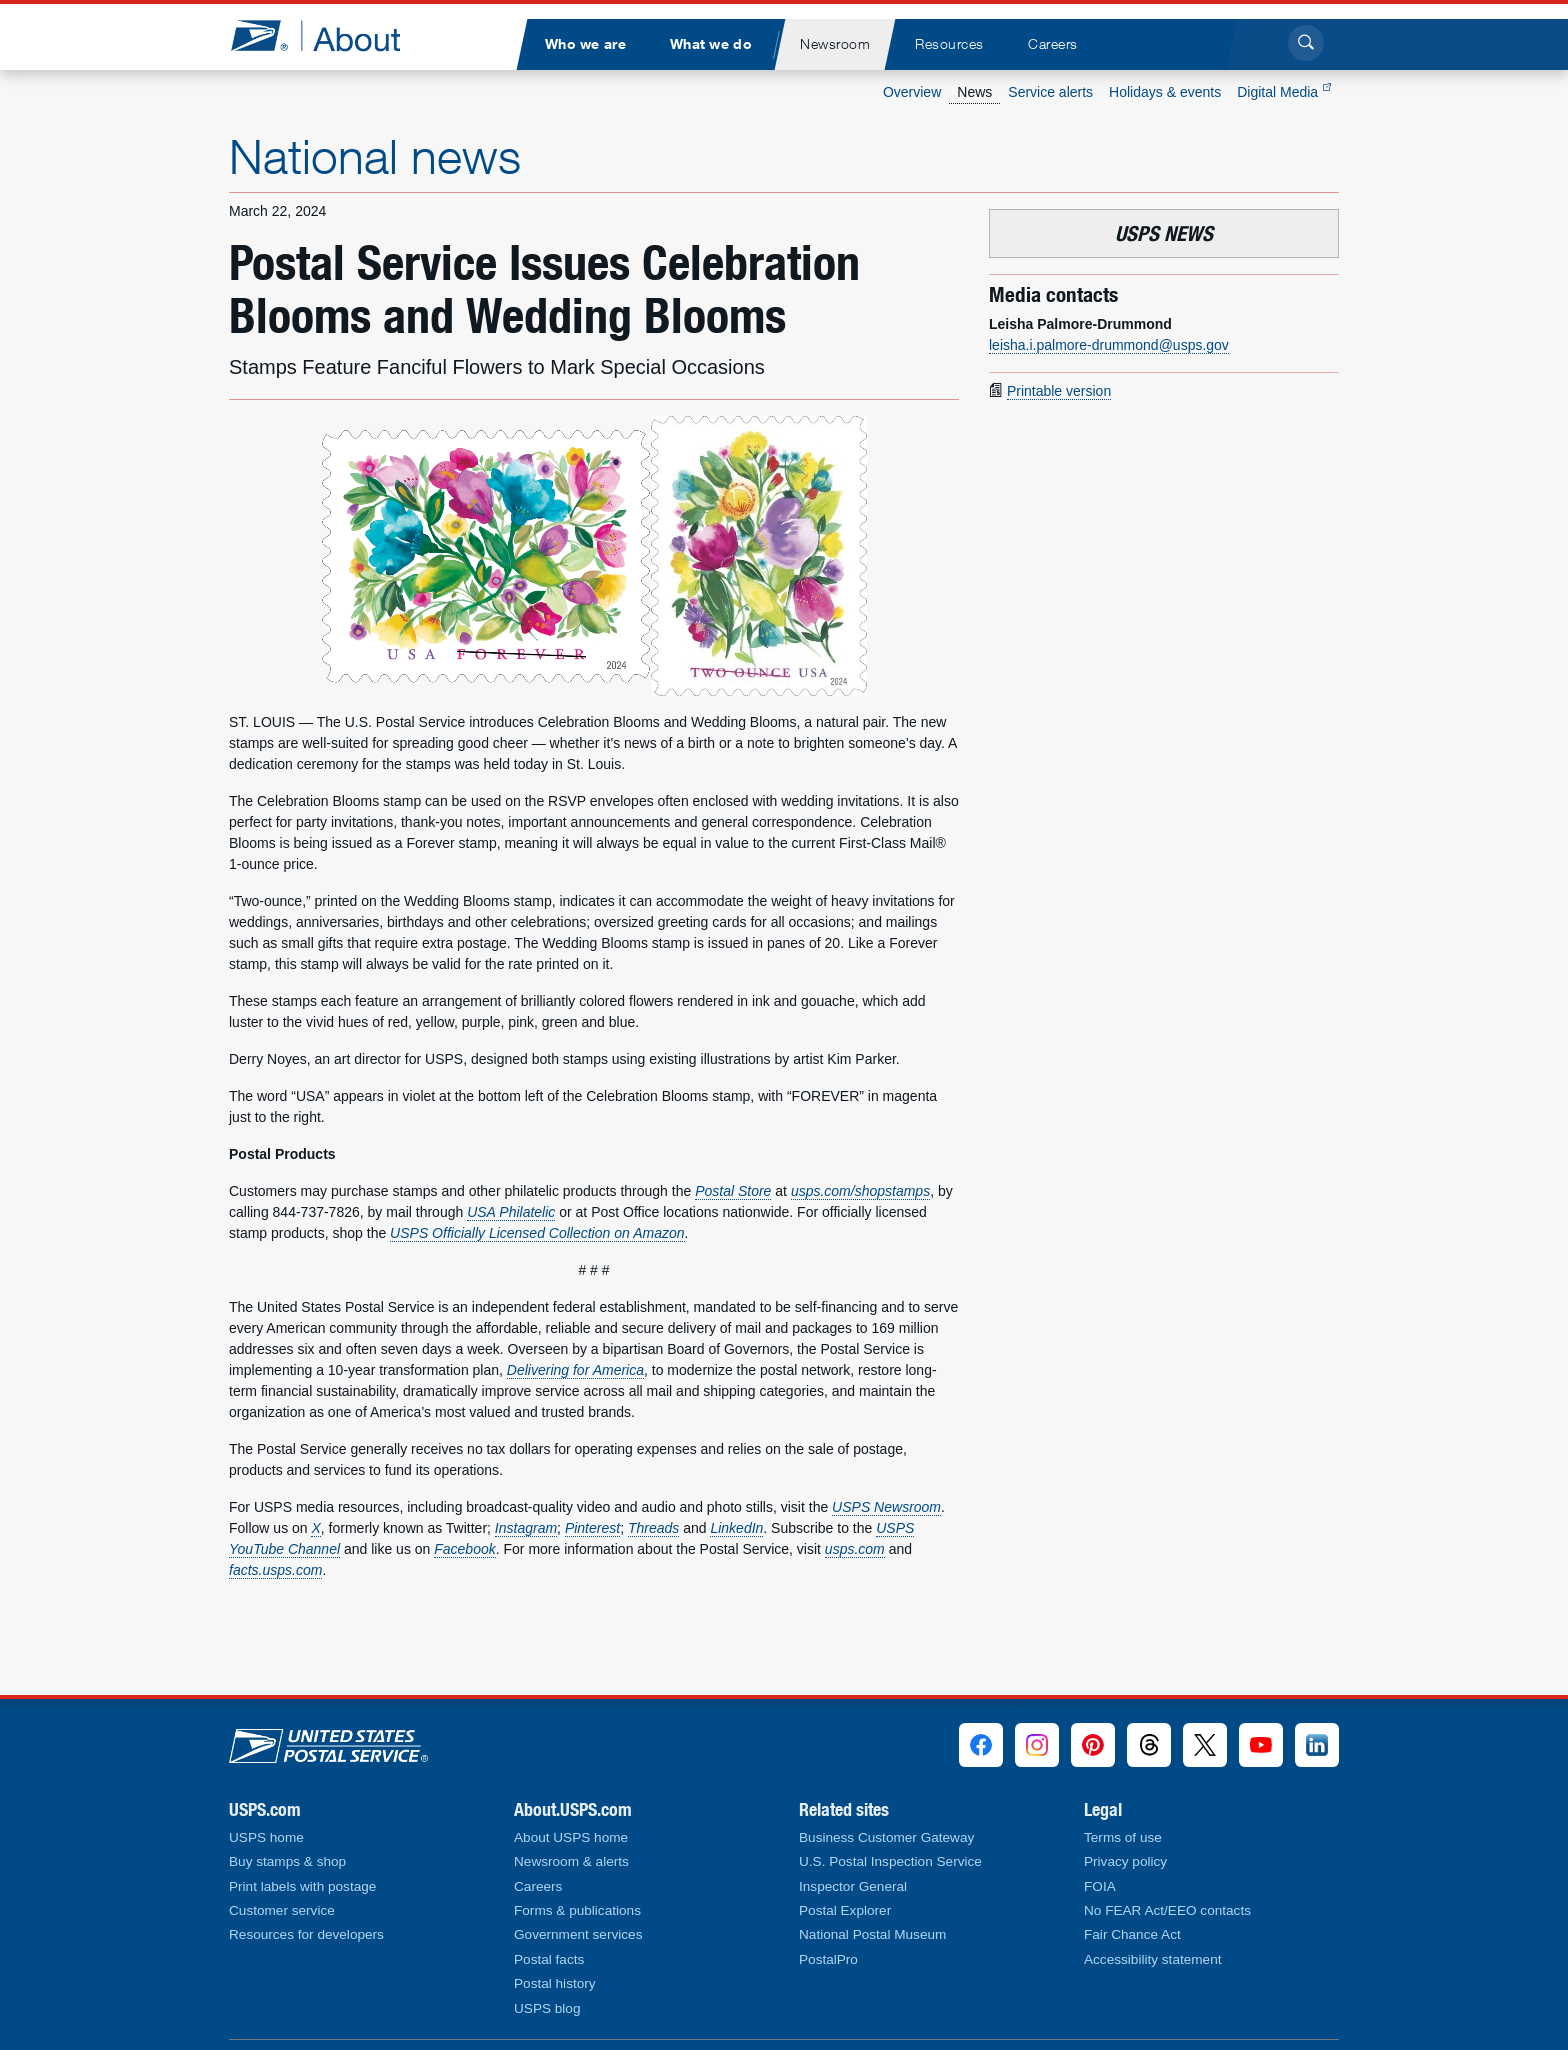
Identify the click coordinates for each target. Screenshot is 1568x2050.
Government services (578, 1934)
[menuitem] (585, 44)
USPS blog (547, 2008)
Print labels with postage (302, 1886)
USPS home (266, 1837)
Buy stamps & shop (287, 1861)
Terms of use (1123, 1837)
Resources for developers (306, 1934)
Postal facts (549, 1959)
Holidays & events (1165, 92)
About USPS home (571, 1837)
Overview (912, 92)
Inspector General (853, 1886)
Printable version (1059, 391)
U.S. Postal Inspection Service (890, 1861)
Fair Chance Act (1132, 1934)
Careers (538, 1886)
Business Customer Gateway (886, 1837)
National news (375, 156)
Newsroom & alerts (571, 1861)
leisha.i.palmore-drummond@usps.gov (1109, 345)
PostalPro (828, 1959)
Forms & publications (577, 1910)
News (974, 92)
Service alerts (1050, 92)
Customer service (282, 1910)
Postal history (555, 1983)
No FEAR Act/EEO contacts (1167, 1910)
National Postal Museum (872, 1934)
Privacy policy (1125, 1861)
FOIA (1100, 1886)
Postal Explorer (845, 1910)
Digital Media (1284, 92)
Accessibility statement (1153, 1959)
